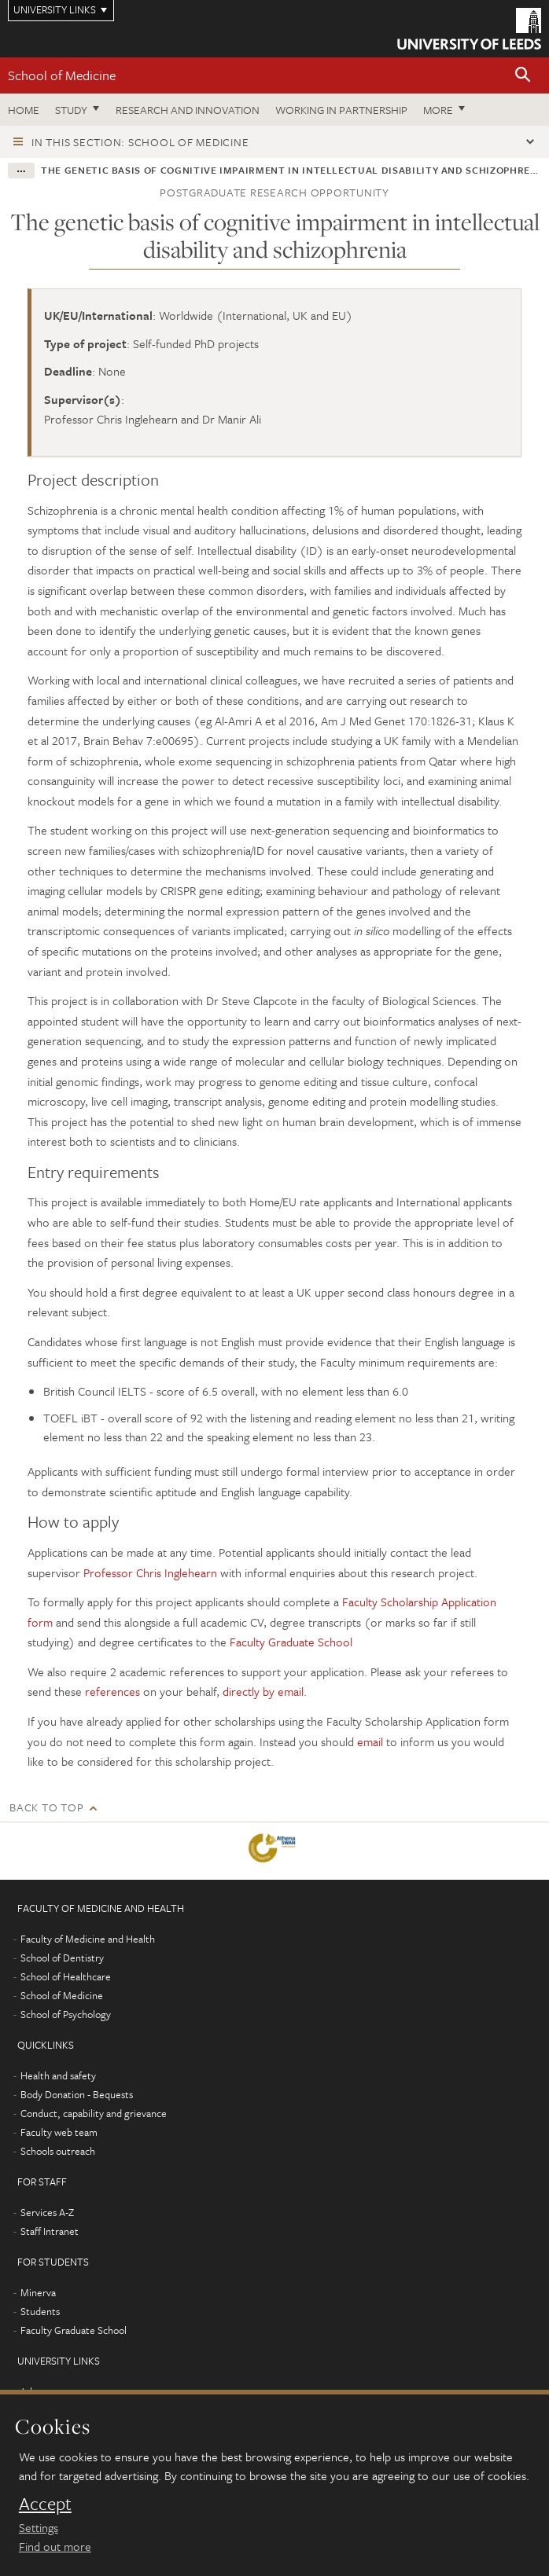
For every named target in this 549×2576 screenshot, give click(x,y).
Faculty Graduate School (291, 1641)
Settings (38, 2527)
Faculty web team (59, 2132)
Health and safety (58, 2075)
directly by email (263, 1691)
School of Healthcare (65, 1976)
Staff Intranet (49, 2231)
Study (71, 109)
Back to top (46, 1807)
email (370, 1741)
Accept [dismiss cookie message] (45, 2503)
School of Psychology (65, 2014)
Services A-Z (47, 2212)
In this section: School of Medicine (140, 142)
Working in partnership (341, 109)
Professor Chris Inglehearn (151, 1572)
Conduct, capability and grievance (93, 2113)
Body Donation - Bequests (76, 2094)
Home (23, 109)
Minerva (38, 2292)
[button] (523, 76)
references (112, 1691)
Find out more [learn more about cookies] (55, 2546)
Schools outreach (57, 2151)
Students (40, 2311)
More (438, 109)
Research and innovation (188, 109)
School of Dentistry (62, 1957)
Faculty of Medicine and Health (87, 1939)
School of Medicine (62, 75)
